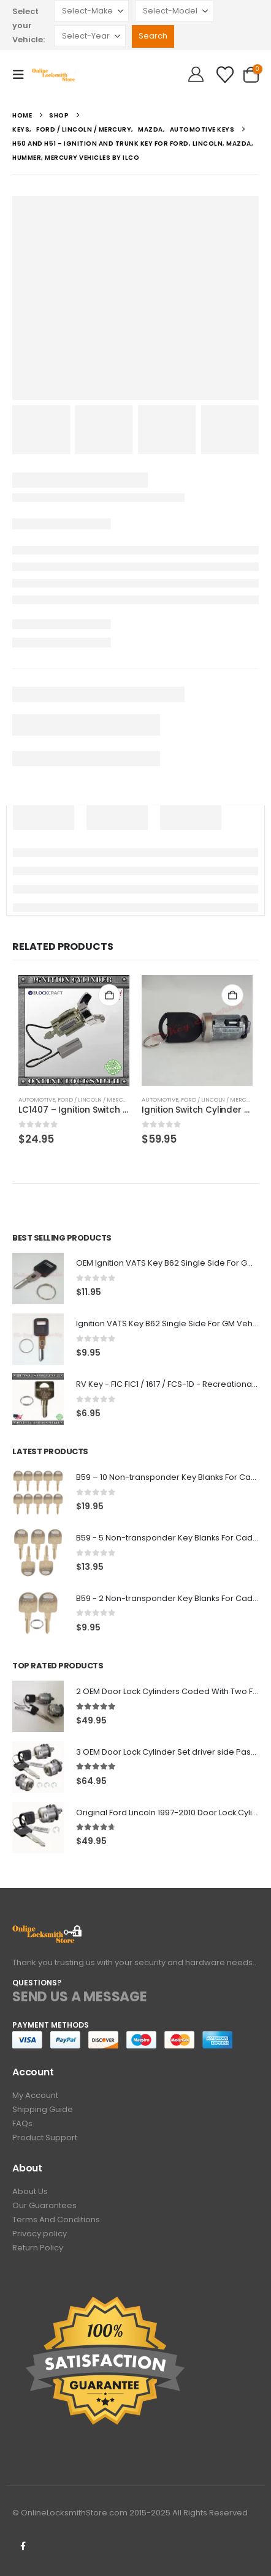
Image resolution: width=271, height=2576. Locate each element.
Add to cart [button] (109, 995)
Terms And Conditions (56, 2219)
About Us (30, 2191)
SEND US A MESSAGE (79, 1996)
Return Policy (37, 2247)
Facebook (22, 2546)
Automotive (36, 1099)
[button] (22, 74)
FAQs (22, 2123)
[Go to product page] (73, 1030)
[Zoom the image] (47, 1932)
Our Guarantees (44, 2205)
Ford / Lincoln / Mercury (96, 1099)
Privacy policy (39, 2233)
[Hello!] (196, 74)
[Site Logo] (56, 74)
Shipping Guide (42, 2109)
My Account (35, 2095)
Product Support (44, 2137)
